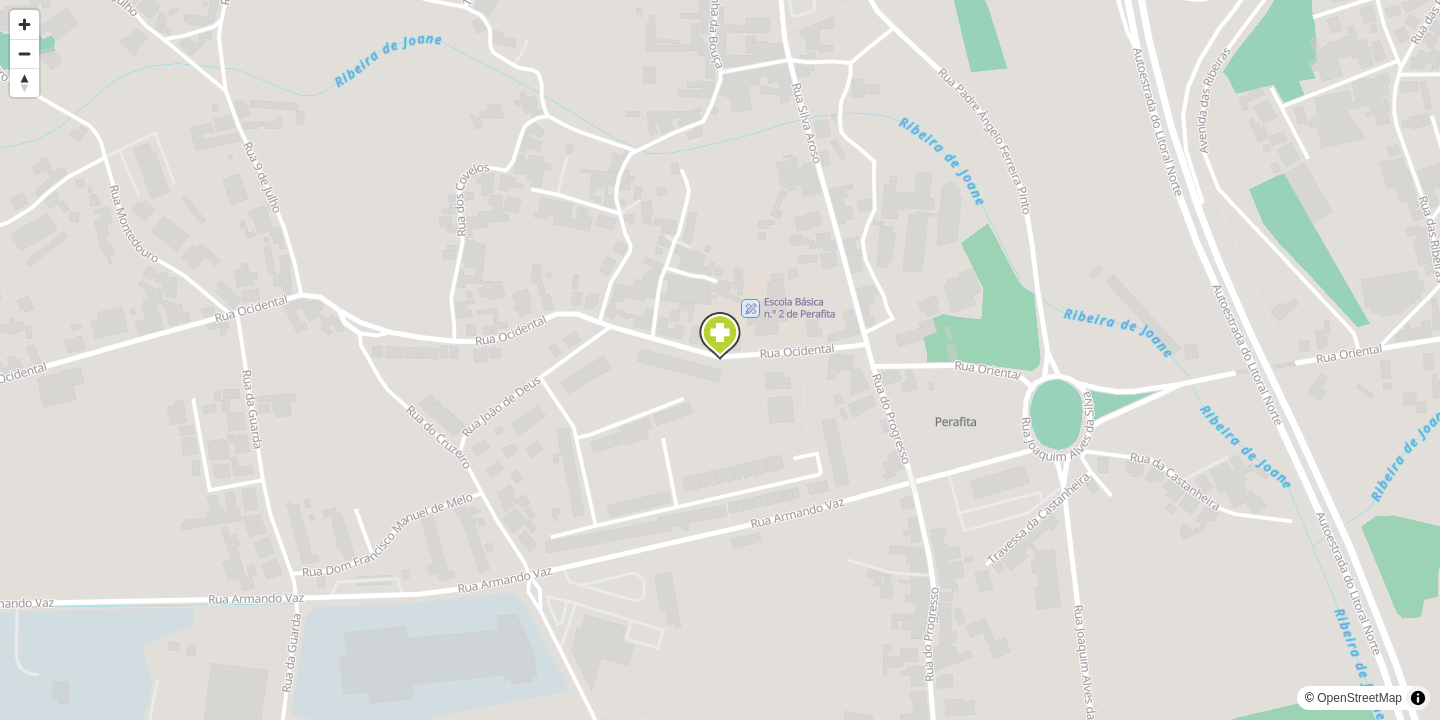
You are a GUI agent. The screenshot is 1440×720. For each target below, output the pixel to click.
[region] (720, 360)
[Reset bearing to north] (24, 82)
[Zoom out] (24, 53)
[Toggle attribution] (1418, 698)
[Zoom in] (24, 24)
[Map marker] (720, 336)
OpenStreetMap (1359, 698)
